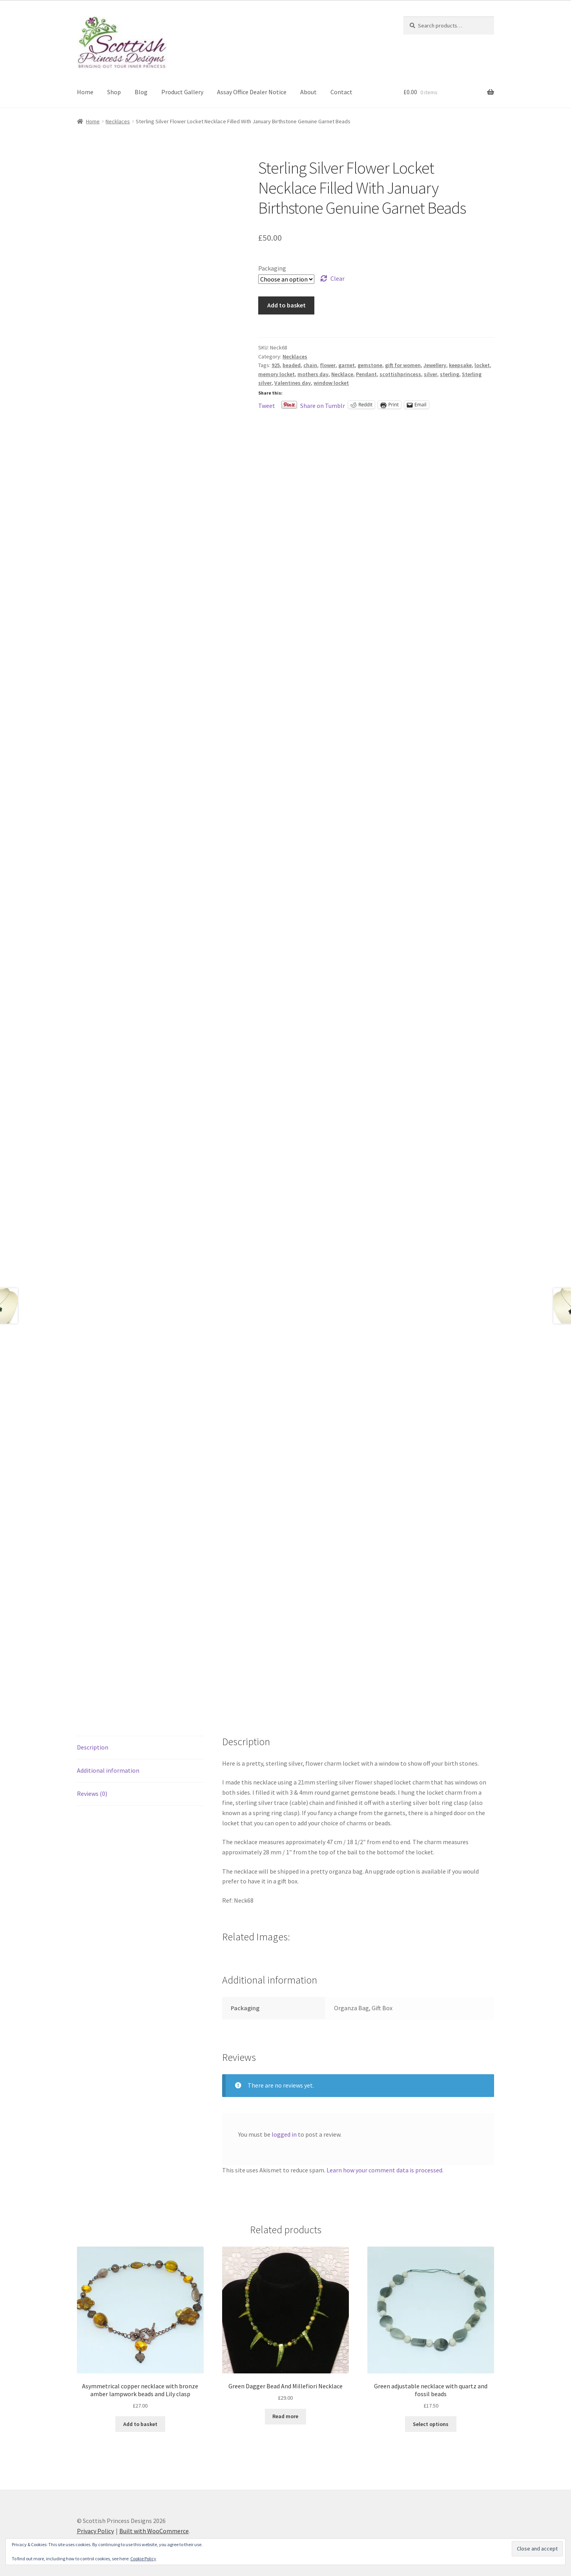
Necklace (342, 374)
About (308, 92)
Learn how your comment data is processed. (385, 2170)
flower (328, 365)
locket (482, 365)
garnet (346, 365)
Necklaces (118, 121)
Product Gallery (182, 92)
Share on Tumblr (322, 405)
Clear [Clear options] (337, 278)
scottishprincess (400, 374)
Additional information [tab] (108, 1770)
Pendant (366, 374)
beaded (292, 365)
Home (85, 92)
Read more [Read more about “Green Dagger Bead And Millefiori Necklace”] (285, 2416)
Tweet (266, 405)
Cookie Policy (143, 2558)
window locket (331, 382)
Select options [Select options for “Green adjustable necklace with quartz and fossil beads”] (431, 2424)
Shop (114, 92)
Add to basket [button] (140, 2424)
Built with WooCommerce (154, 2531)
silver (430, 374)
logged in (284, 2134)
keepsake (460, 365)
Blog (141, 92)
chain (310, 365)
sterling (449, 374)
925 (276, 365)
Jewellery (434, 365)
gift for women (403, 365)
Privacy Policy (95, 2531)
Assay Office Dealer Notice (251, 92)
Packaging (272, 268)
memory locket (276, 374)
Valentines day (292, 382)
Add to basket (286, 305)
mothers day (312, 374)
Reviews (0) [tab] (92, 1793)
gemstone (370, 365)
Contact (341, 92)
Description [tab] (92, 1747)
